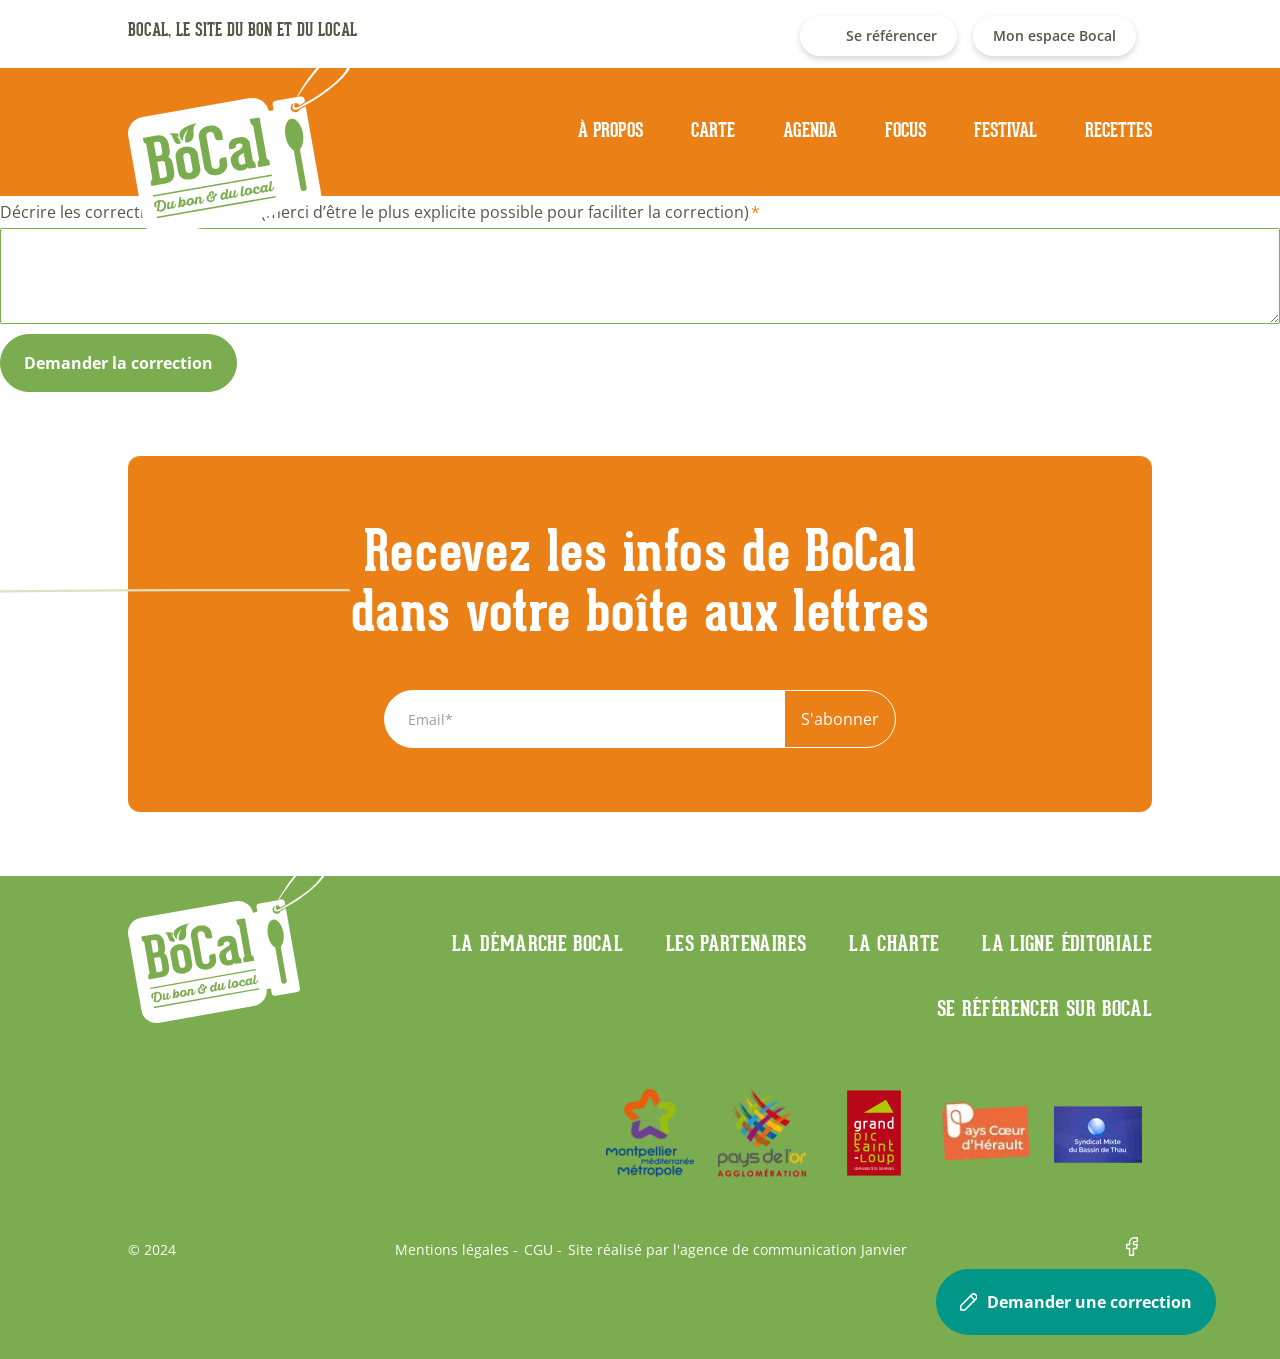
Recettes (1118, 130)
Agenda (810, 130)
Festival (1005, 130)
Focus (905, 130)
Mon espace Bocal (1054, 35)
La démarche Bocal (537, 943)
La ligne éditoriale (1067, 943)
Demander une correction (1076, 1302)
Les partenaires (736, 943)
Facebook (1139, 1250)
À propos (610, 130)
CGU (538, 1250)
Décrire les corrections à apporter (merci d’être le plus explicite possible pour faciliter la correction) (374, 212)
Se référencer (891, 35)
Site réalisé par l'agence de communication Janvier (737, 1250)
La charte (894, 943)
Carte (713, 130)
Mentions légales (452, 1250)
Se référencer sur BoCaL (1044, 1008)
